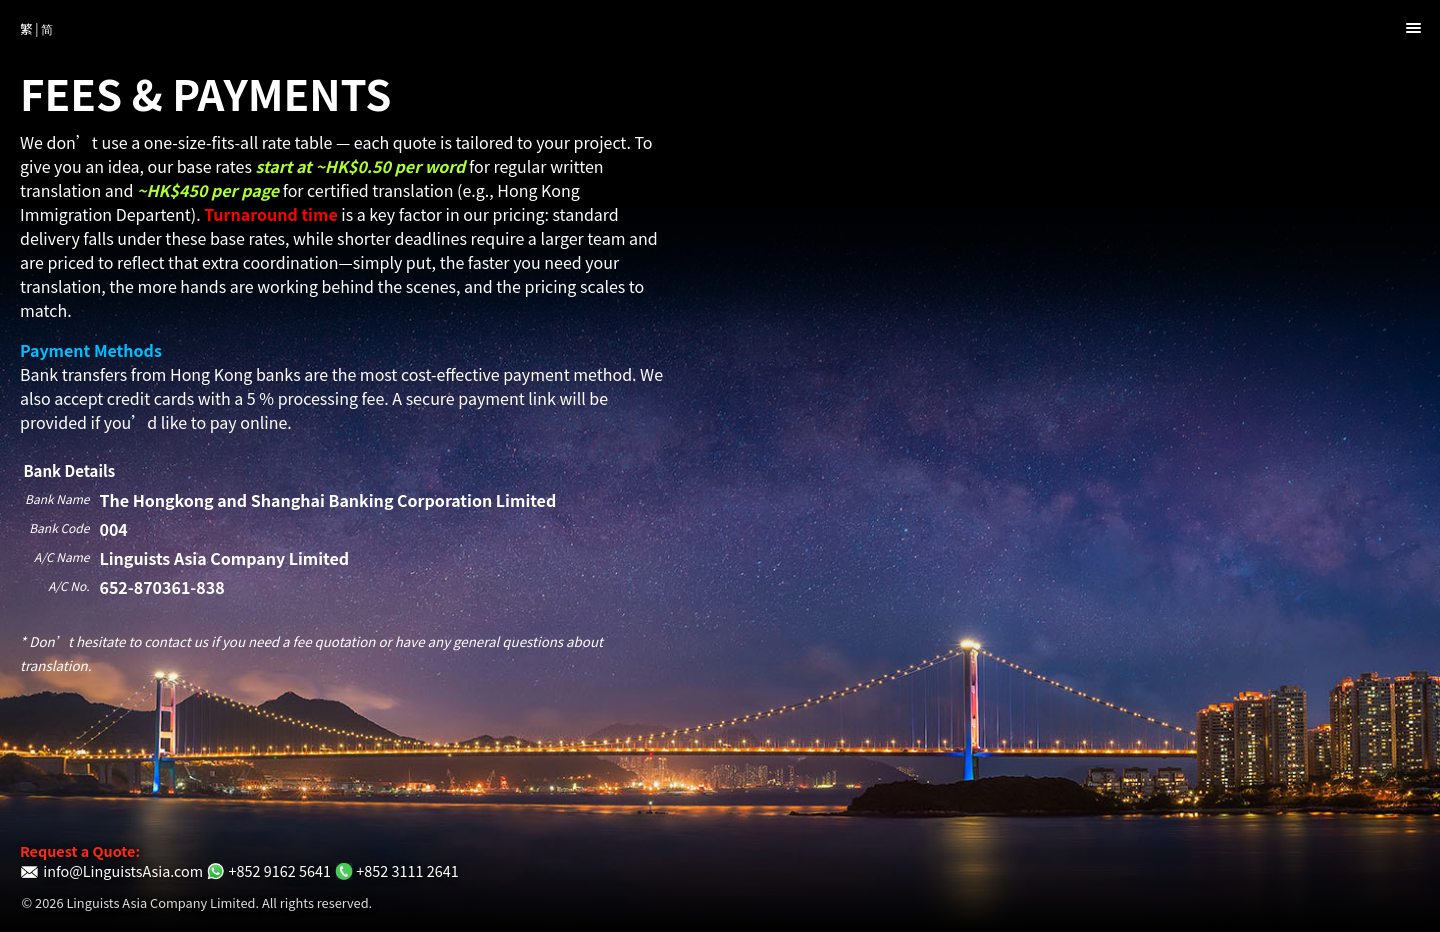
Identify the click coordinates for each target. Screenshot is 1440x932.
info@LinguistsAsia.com (111, 870)
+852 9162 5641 (268, 870)
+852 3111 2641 (396, 870)
